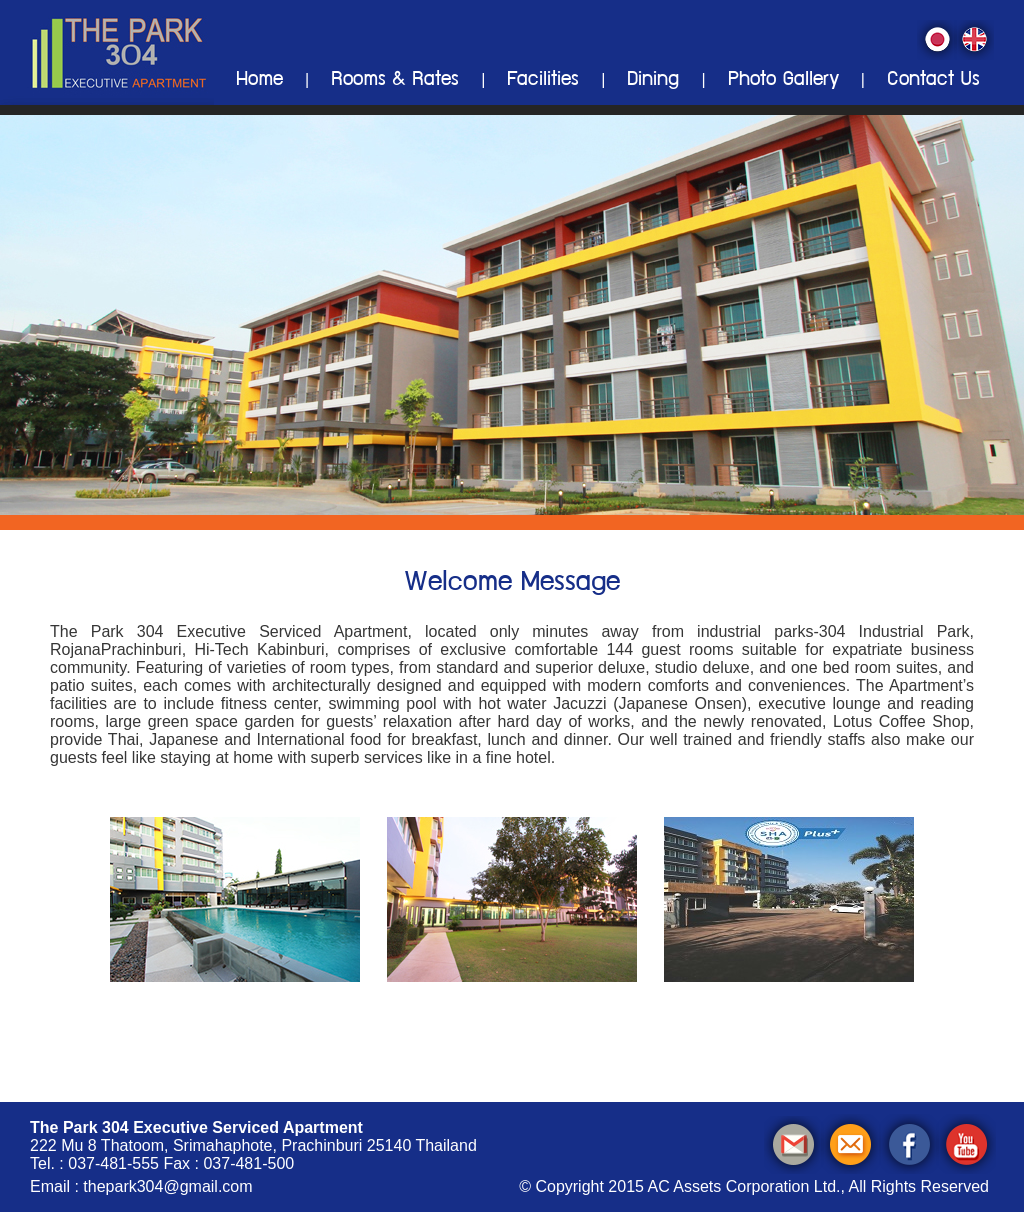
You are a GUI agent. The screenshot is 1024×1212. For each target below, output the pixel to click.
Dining (653, 81)
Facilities (543, 81)
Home (259, 81)
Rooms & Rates (395, 81)
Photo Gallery (783, 81)
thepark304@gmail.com (167, 1186)
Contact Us (933, 81)
